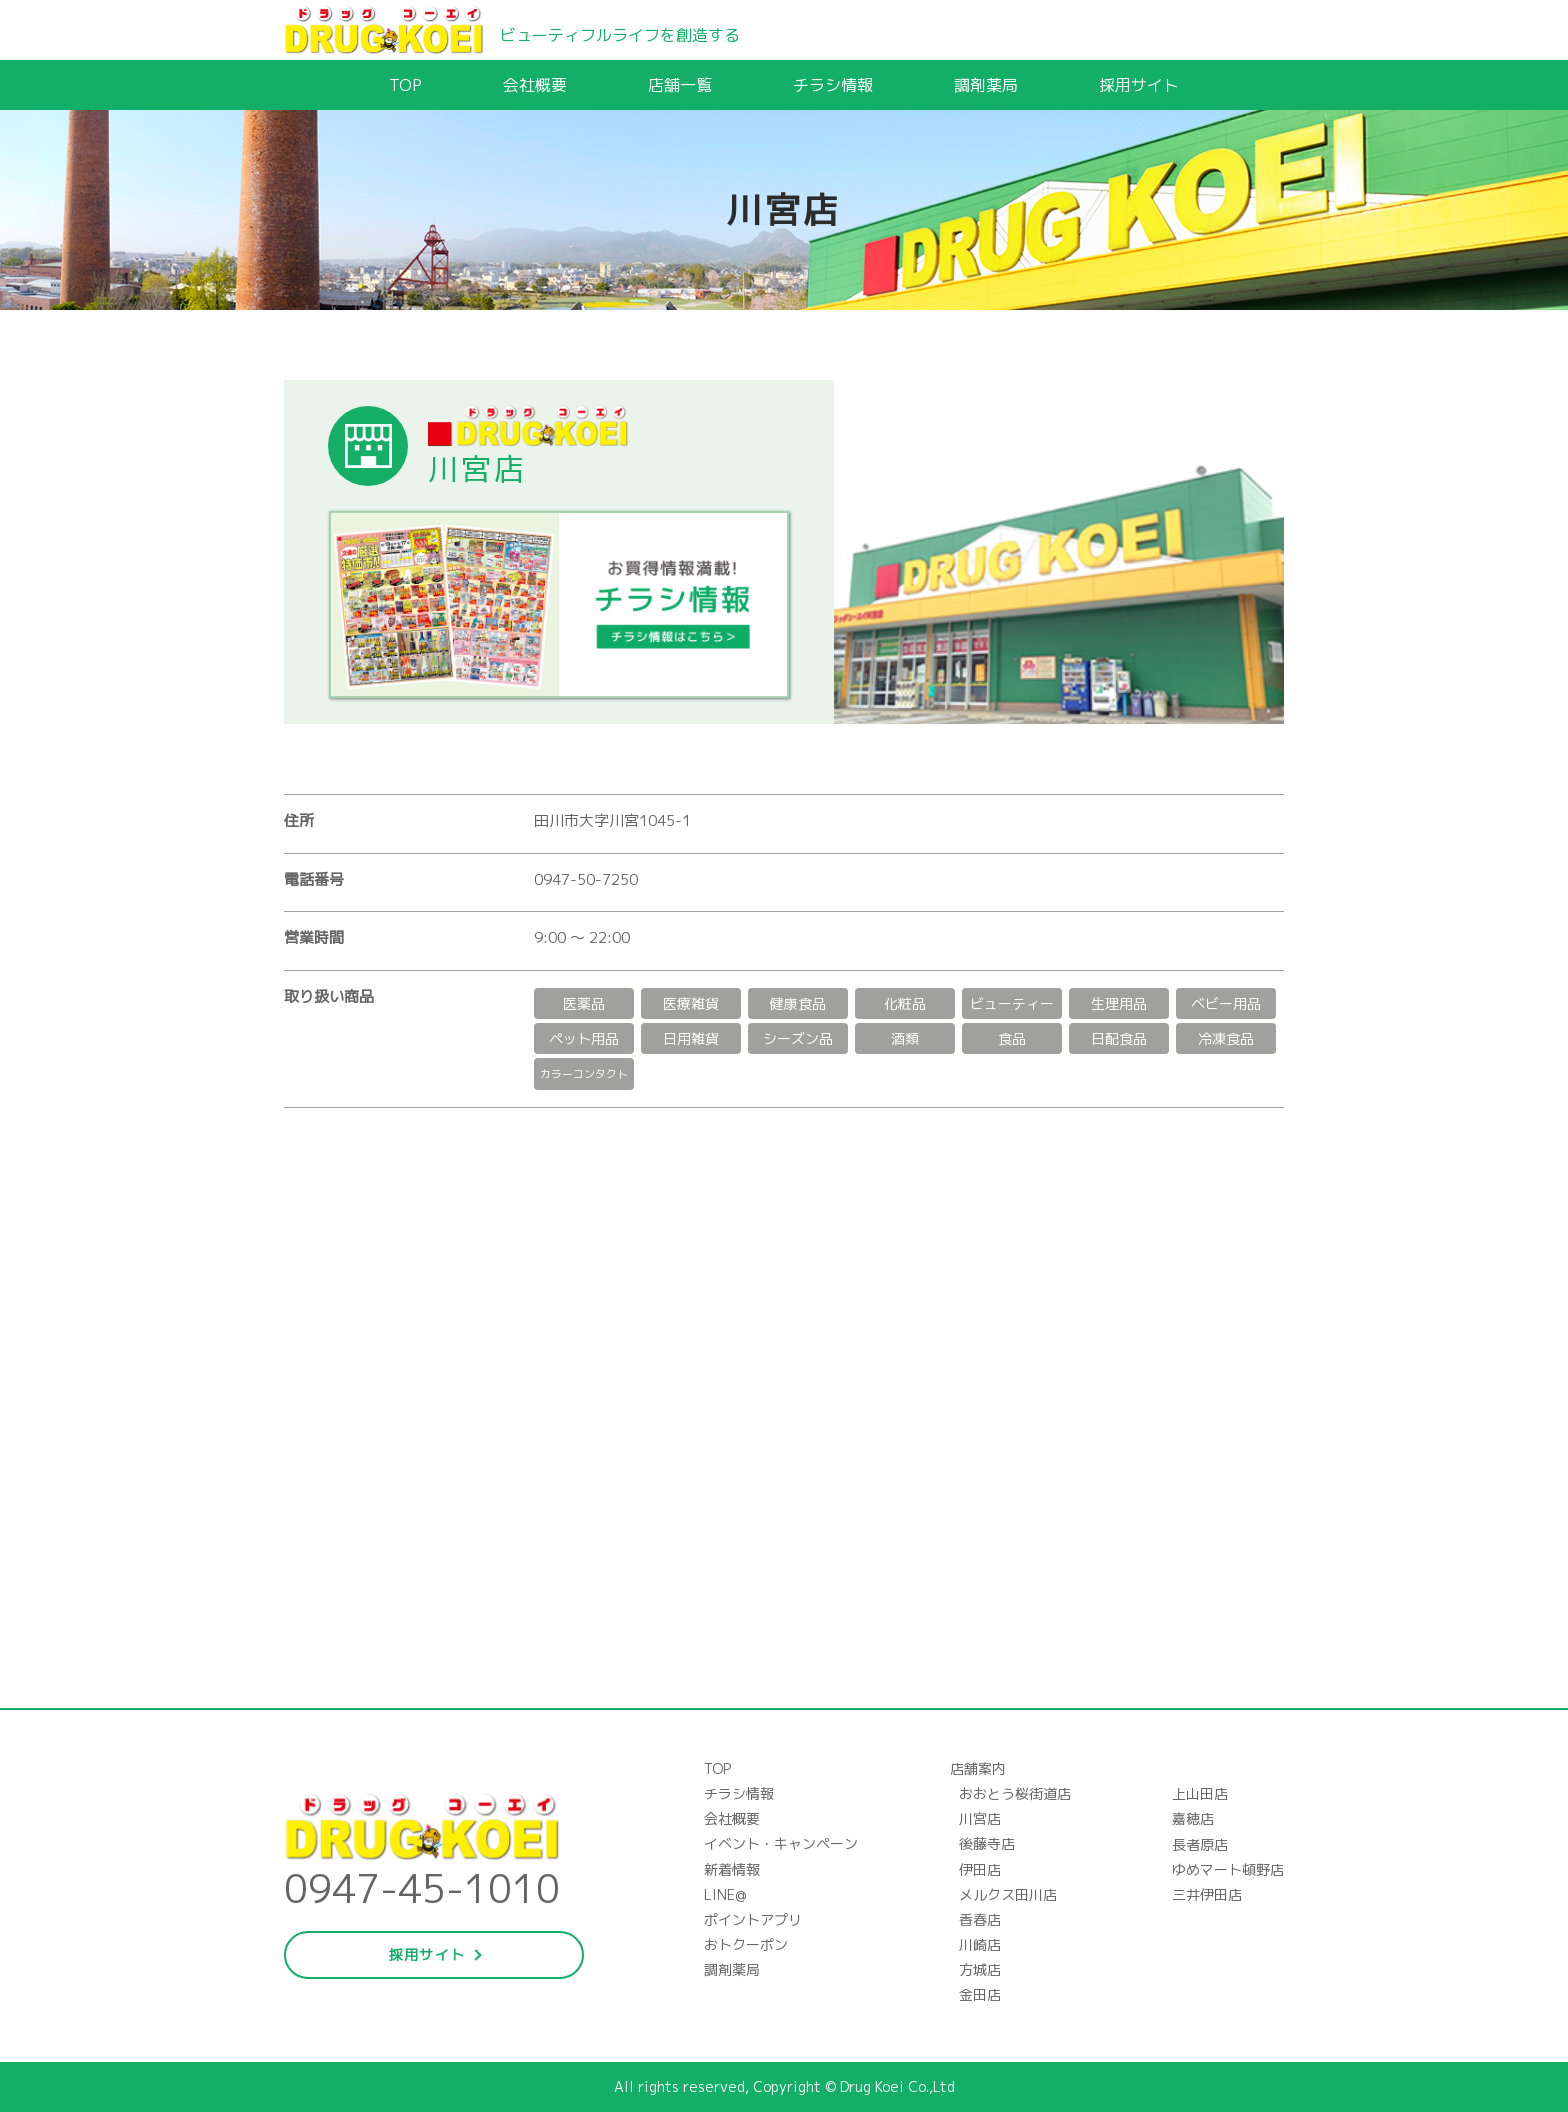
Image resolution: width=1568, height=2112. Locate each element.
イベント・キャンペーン (781, 1843)
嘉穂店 (1193, 1818)
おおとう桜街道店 (1015, 1793)
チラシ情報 (833, 85)
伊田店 (980, 1869)
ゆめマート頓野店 (1228, 1869)
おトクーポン (746, 1944)
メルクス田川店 (1008, 1894)
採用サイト (1139, 85)
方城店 (980, 1969)
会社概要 (535, 85)
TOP (405, 85)
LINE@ (725, 1894)
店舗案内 (978, 1768)
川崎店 (980, 1944)
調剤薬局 (986, 85)
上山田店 (1200, 1793)
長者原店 (1200, 1844)
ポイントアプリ (753, 1919)
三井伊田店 (1207, 1894)
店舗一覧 (680, 85)
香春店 (980, 1919)
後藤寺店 (987, 1843)
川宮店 (980, 1818)
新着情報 (732, 1869)
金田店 (980, 1994)
